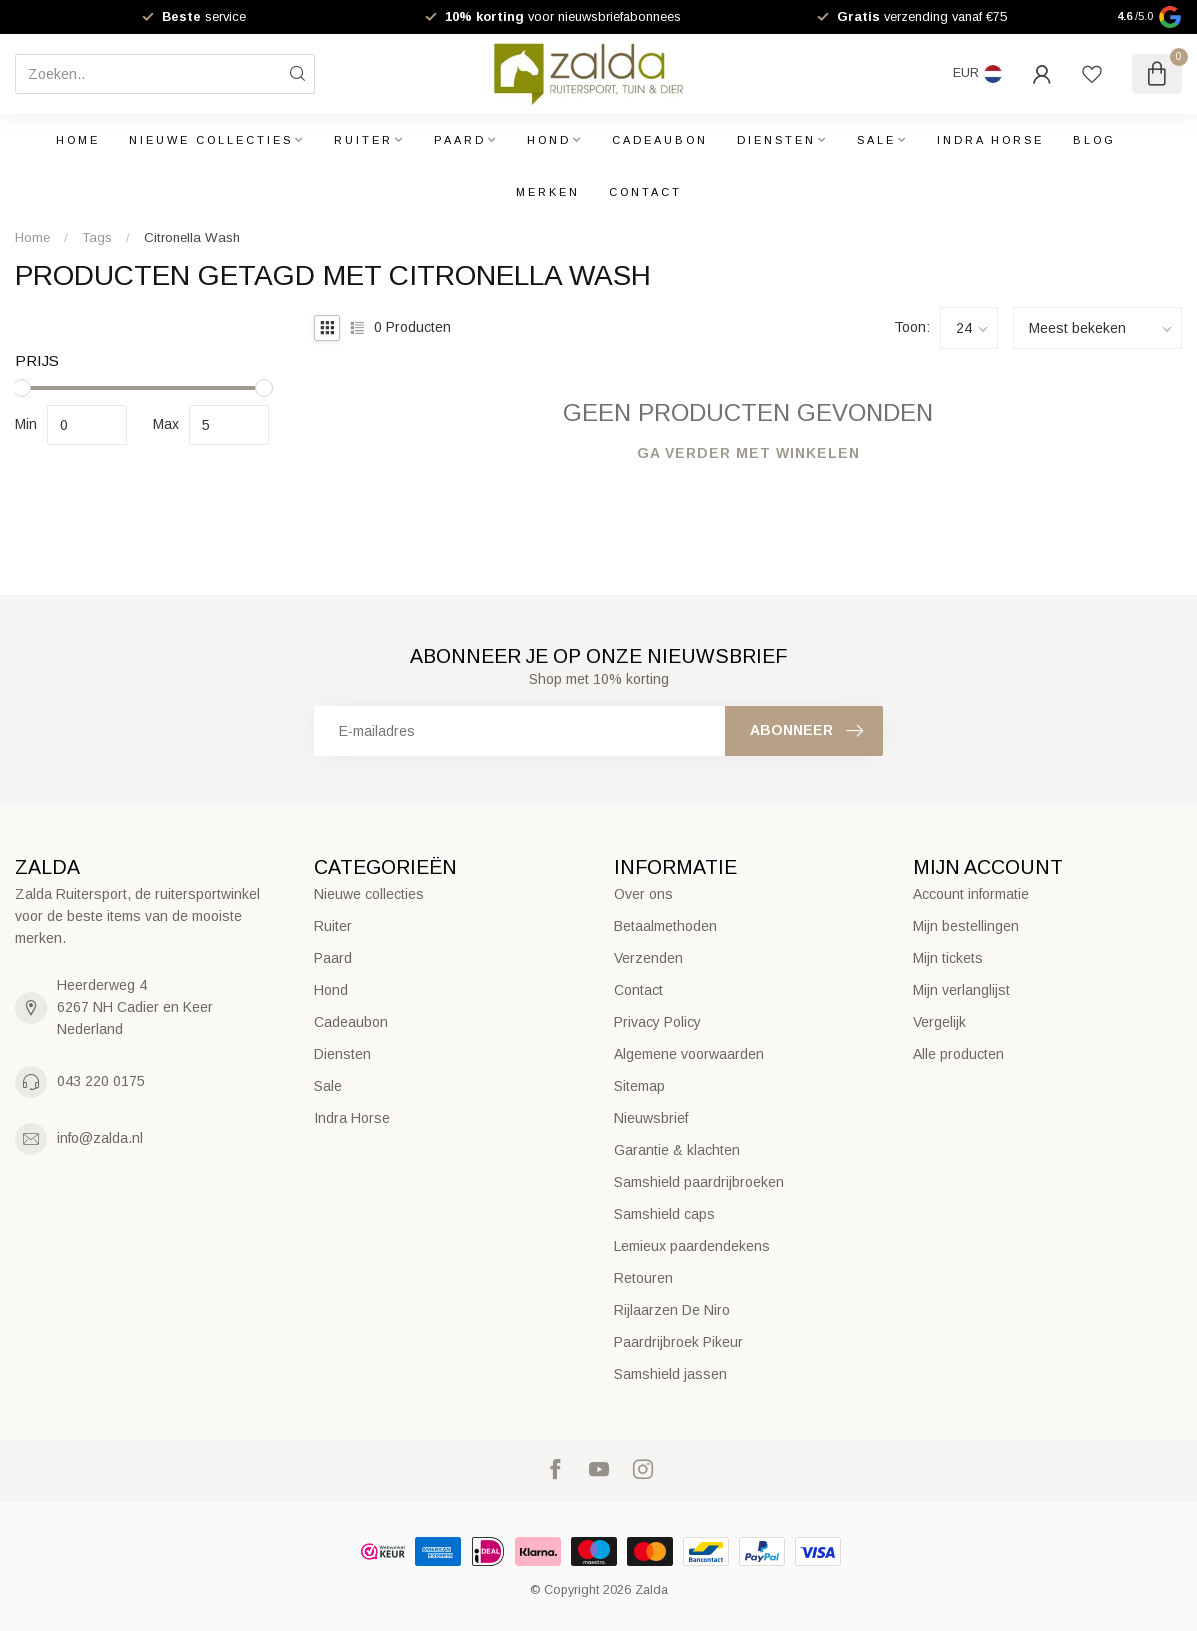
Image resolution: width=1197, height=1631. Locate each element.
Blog (1094, 140)
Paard (460, 140)
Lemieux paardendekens (692, 1246)
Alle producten (958, 1054)
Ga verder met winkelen (748, 453)
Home (78, 140)
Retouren (643, 1278)
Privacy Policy (657, 1022)
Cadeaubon (660, 140)
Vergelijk (939, 1022)
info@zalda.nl (100, 1138)
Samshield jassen (670, 1374)
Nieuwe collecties (211, 140)
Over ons (643, 894)
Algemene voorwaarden (689, 1054)
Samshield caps (664, 1214)
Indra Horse (990, 140)
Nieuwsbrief (651, 1118)
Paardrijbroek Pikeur (678, 1342)
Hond (549, 140)
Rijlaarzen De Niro (672, 1310)
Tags (97, 237)
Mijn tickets (948, 958)
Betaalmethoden (665, 926)
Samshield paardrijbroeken (699, 1182)
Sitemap (639, 1086)
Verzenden (648, 958)
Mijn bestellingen (966, 926)
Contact (645, 192)
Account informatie (971, 894)
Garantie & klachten (677, 1150)
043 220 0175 (101, 1081)
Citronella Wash (192, 237)
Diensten (776, 140)
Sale (876, 140)
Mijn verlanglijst (961, 990)
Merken (548, 192)
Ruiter (363, 140)
